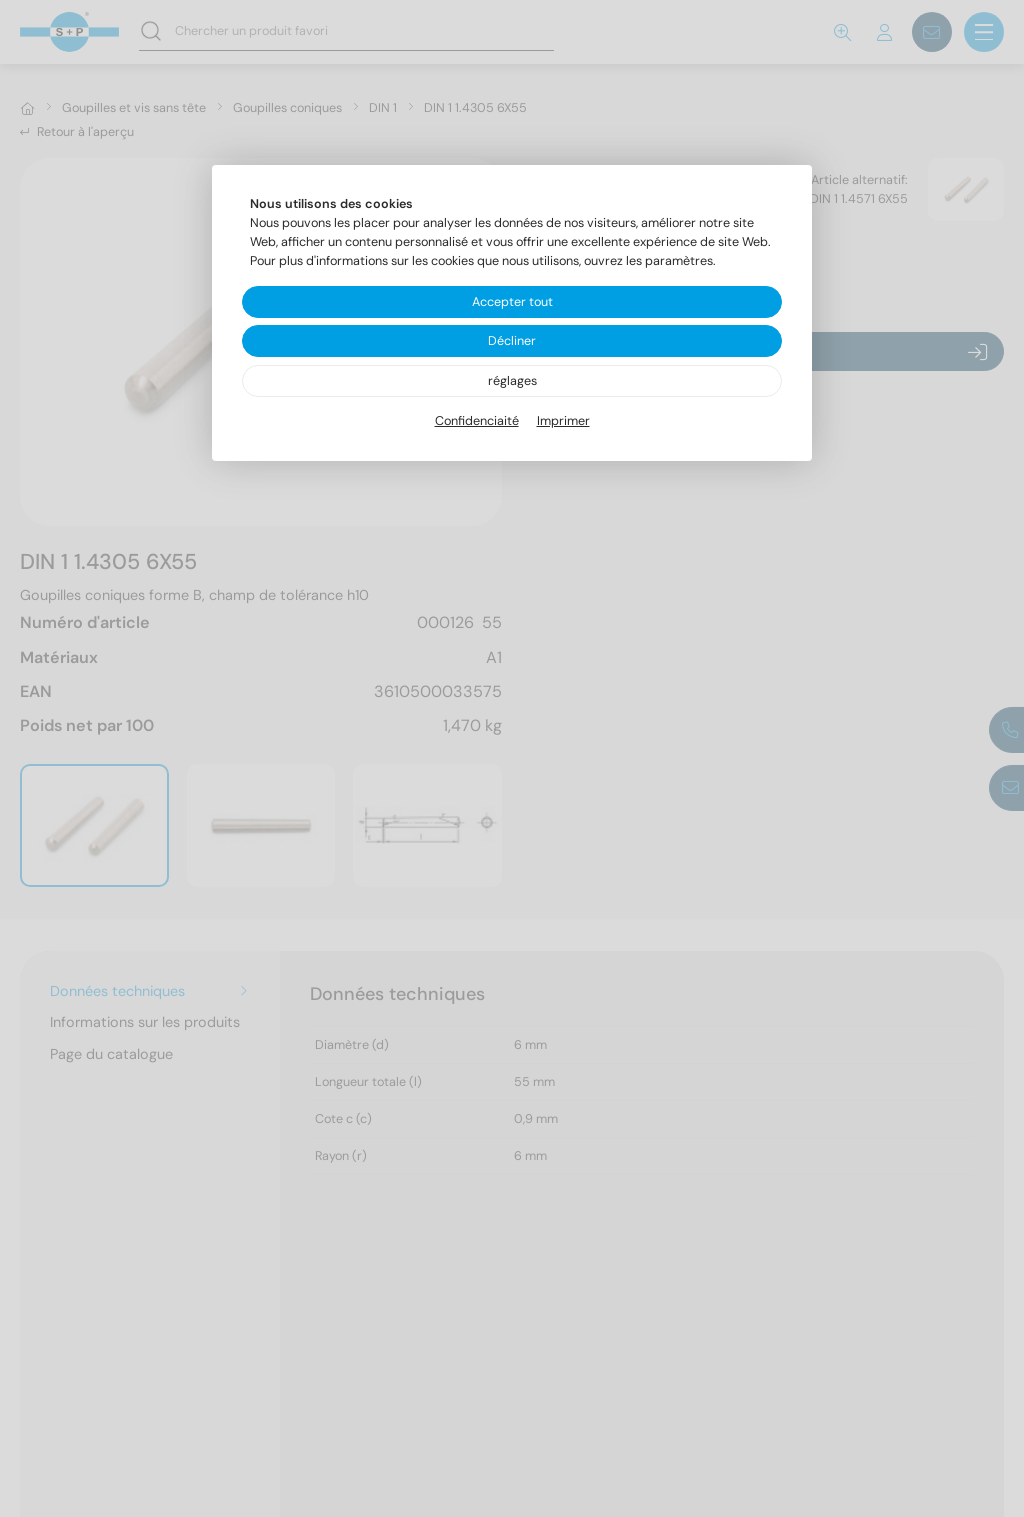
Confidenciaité (477, 421)
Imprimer (563, 421)
